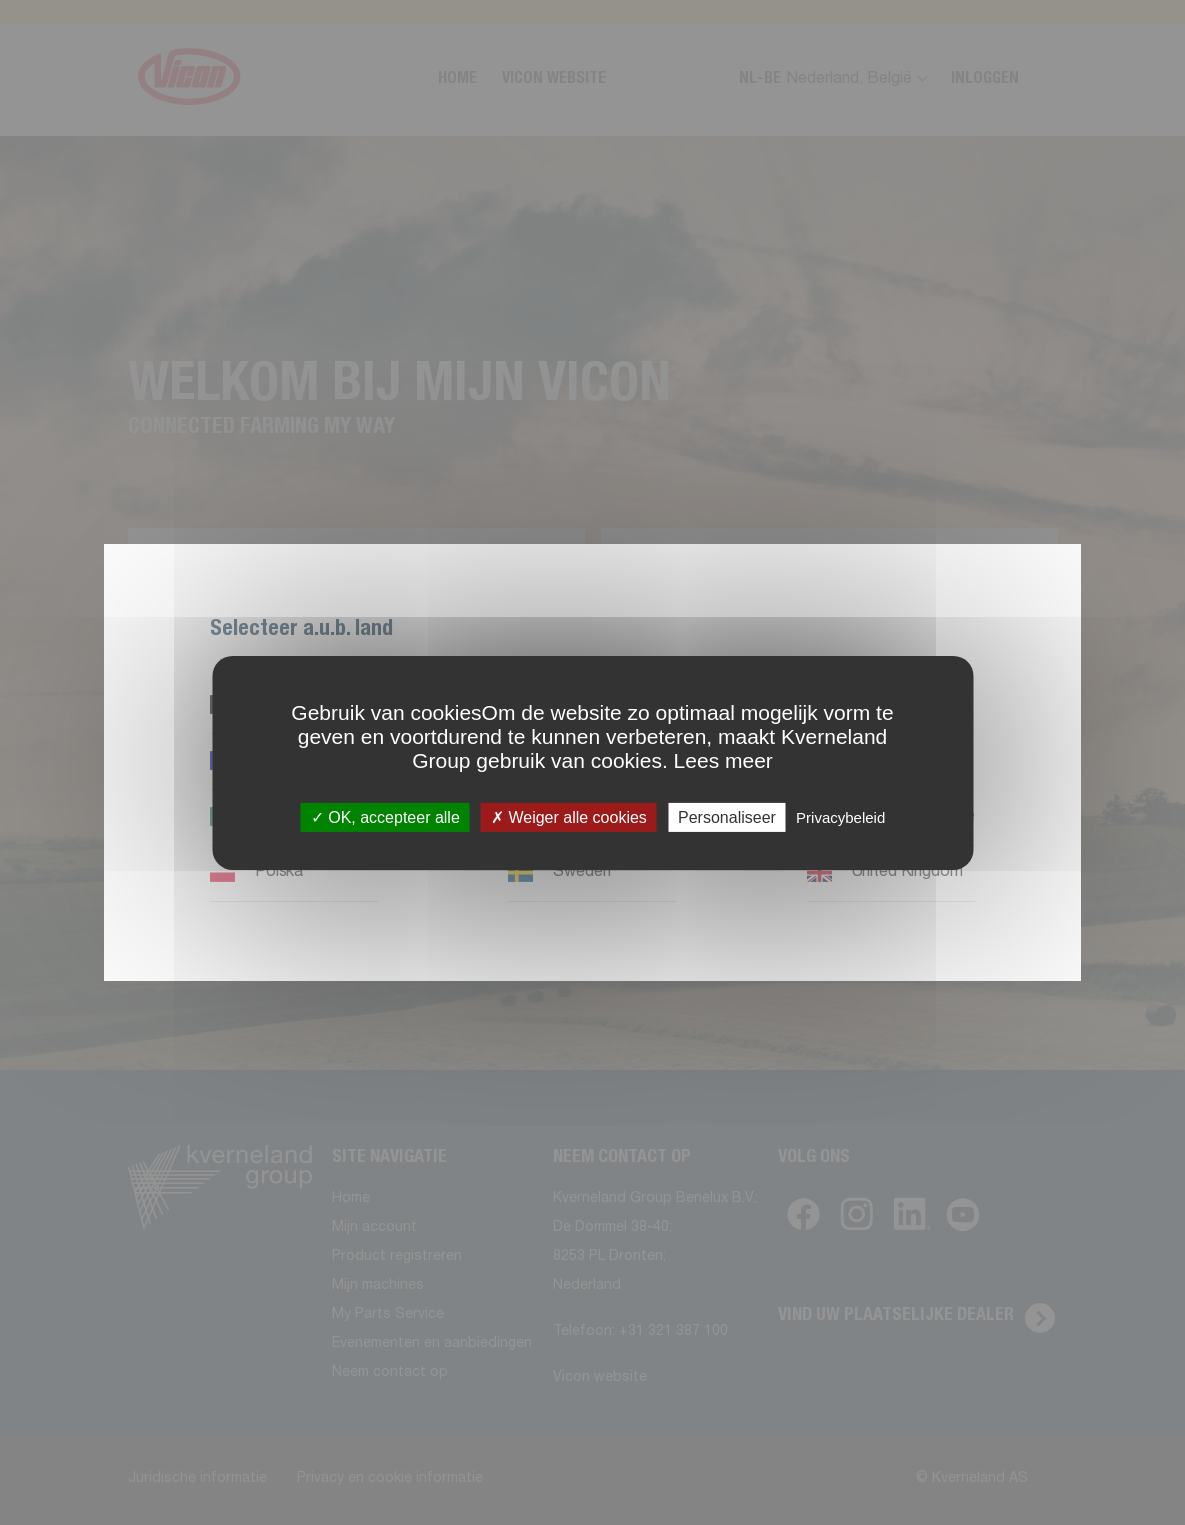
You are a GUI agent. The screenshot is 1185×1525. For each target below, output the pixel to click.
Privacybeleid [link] (840, 816)
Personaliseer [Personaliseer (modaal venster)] (727, 816)
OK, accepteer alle (385, 816)
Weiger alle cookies (569, 816)
